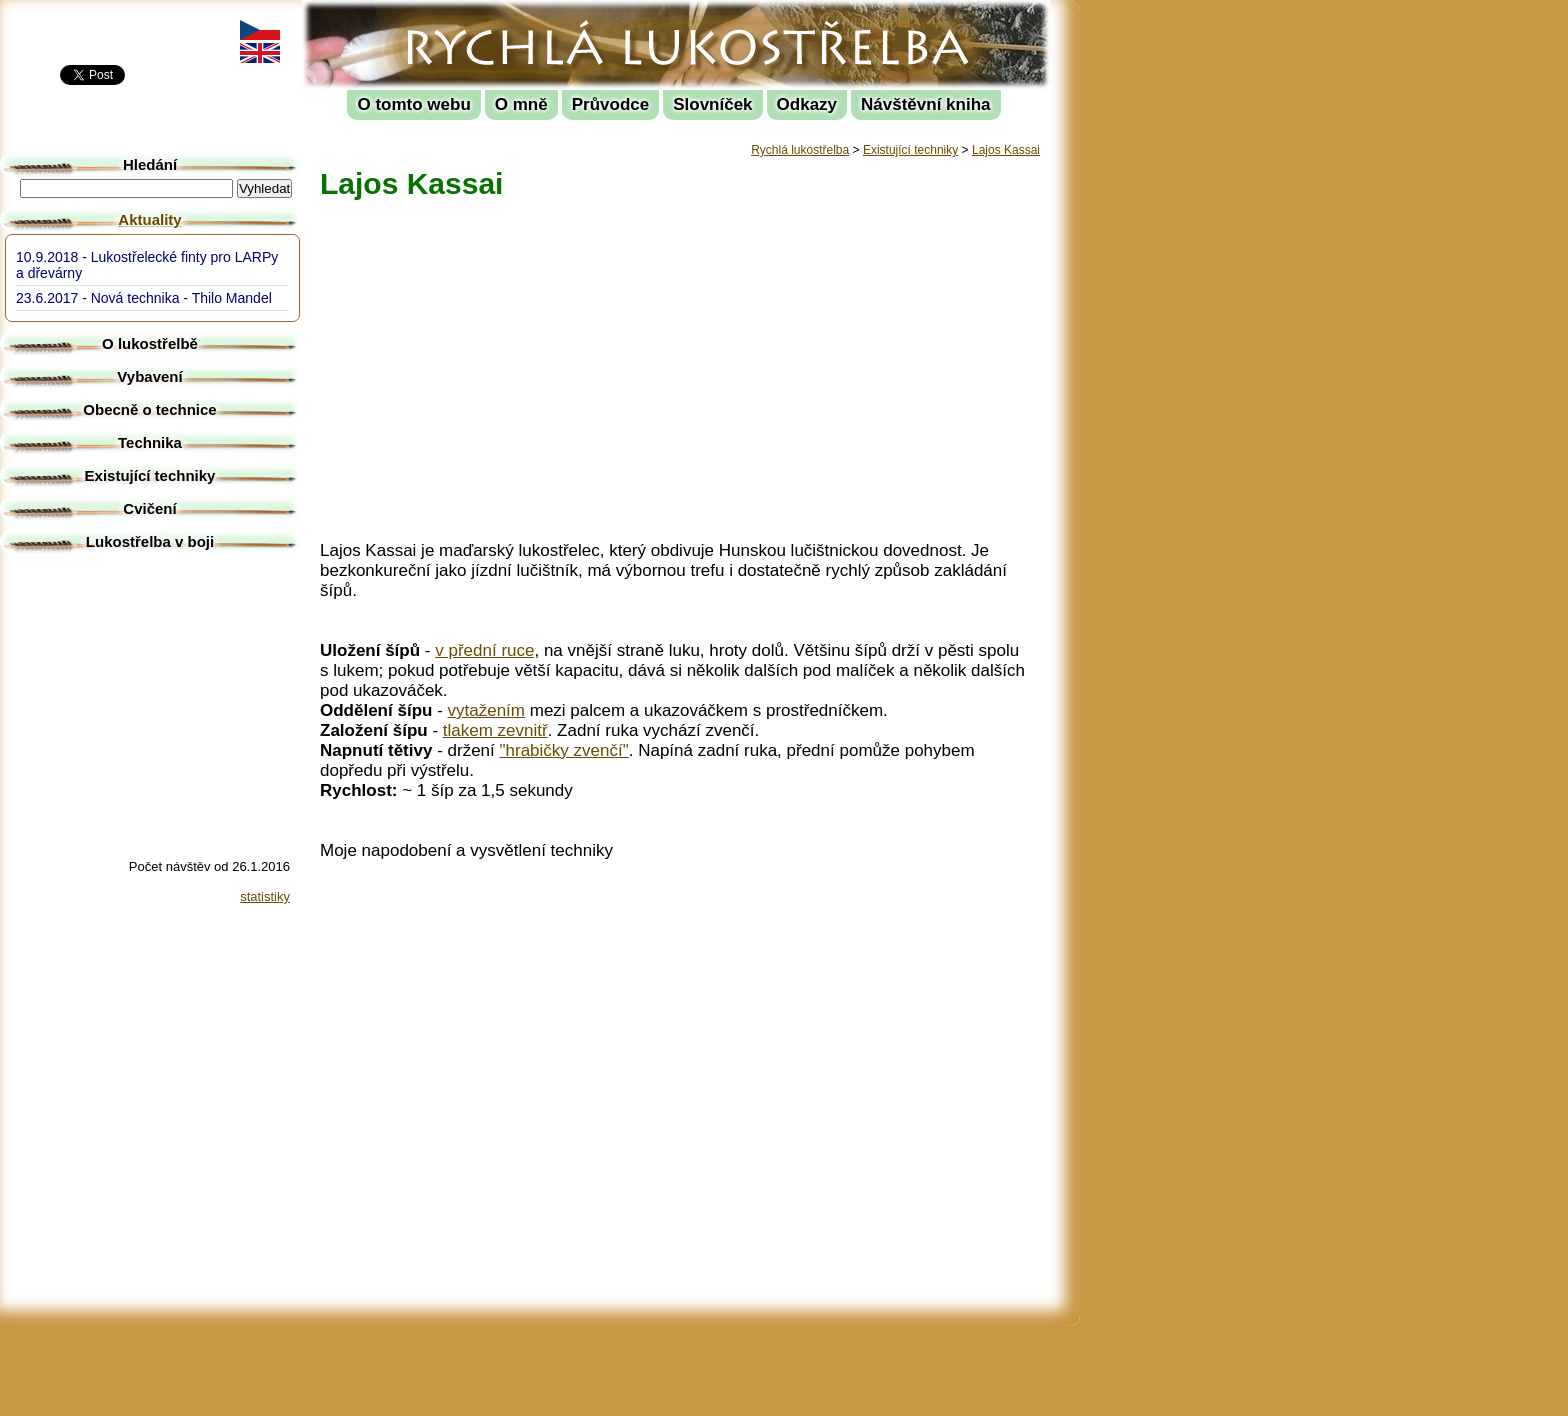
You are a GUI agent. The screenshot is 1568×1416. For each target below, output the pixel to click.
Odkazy (807, 104)
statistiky (265, 896)
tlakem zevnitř (495, 730)
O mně (521, 104)
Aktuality (149, 219)
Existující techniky (910, 150)
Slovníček (712, 104)
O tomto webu (413, 104)
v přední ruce (484, 650)
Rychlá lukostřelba (426, 15)
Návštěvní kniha (925, 104)
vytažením (486, 710)
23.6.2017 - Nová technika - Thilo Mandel (144, 298)
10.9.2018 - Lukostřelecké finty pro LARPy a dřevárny (147, 265)
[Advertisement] (1170, 300)
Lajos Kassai (1006, 150)
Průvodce (610, 104)
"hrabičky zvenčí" (564, 750)
